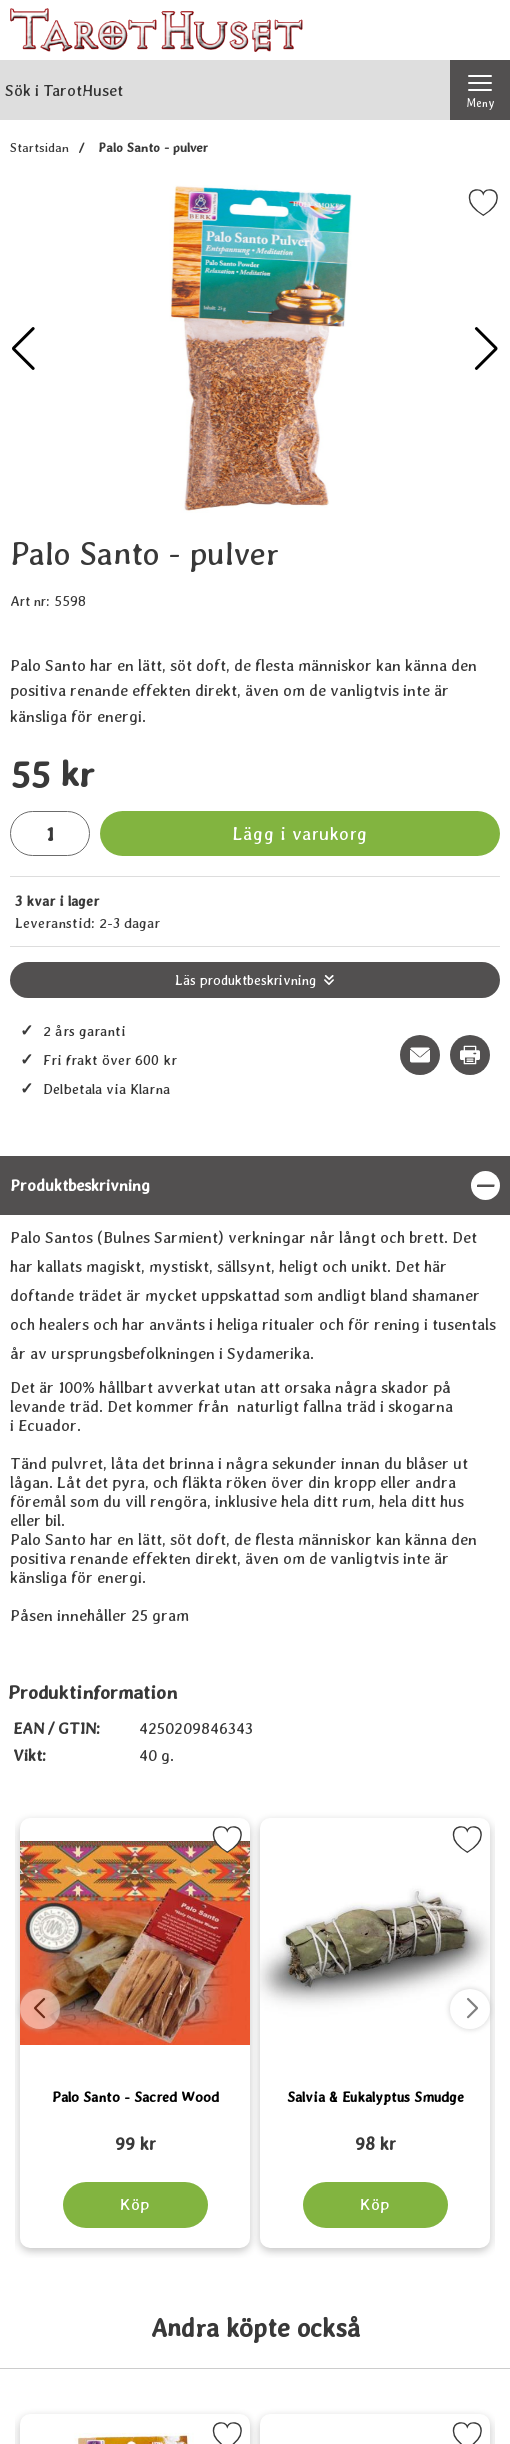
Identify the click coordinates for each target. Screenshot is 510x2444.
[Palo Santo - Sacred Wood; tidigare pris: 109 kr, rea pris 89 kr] (135, 2135)
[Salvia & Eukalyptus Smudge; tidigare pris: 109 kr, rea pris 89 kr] (375, 2135)
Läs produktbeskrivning (245, 980)
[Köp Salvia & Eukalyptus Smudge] (375, 2205)
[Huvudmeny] (480, 90)
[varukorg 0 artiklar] (480, 30)
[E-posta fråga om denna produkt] (420, 1055)
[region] (255, 1185)
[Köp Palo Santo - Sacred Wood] (135, 2205)
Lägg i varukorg (300, 833)
